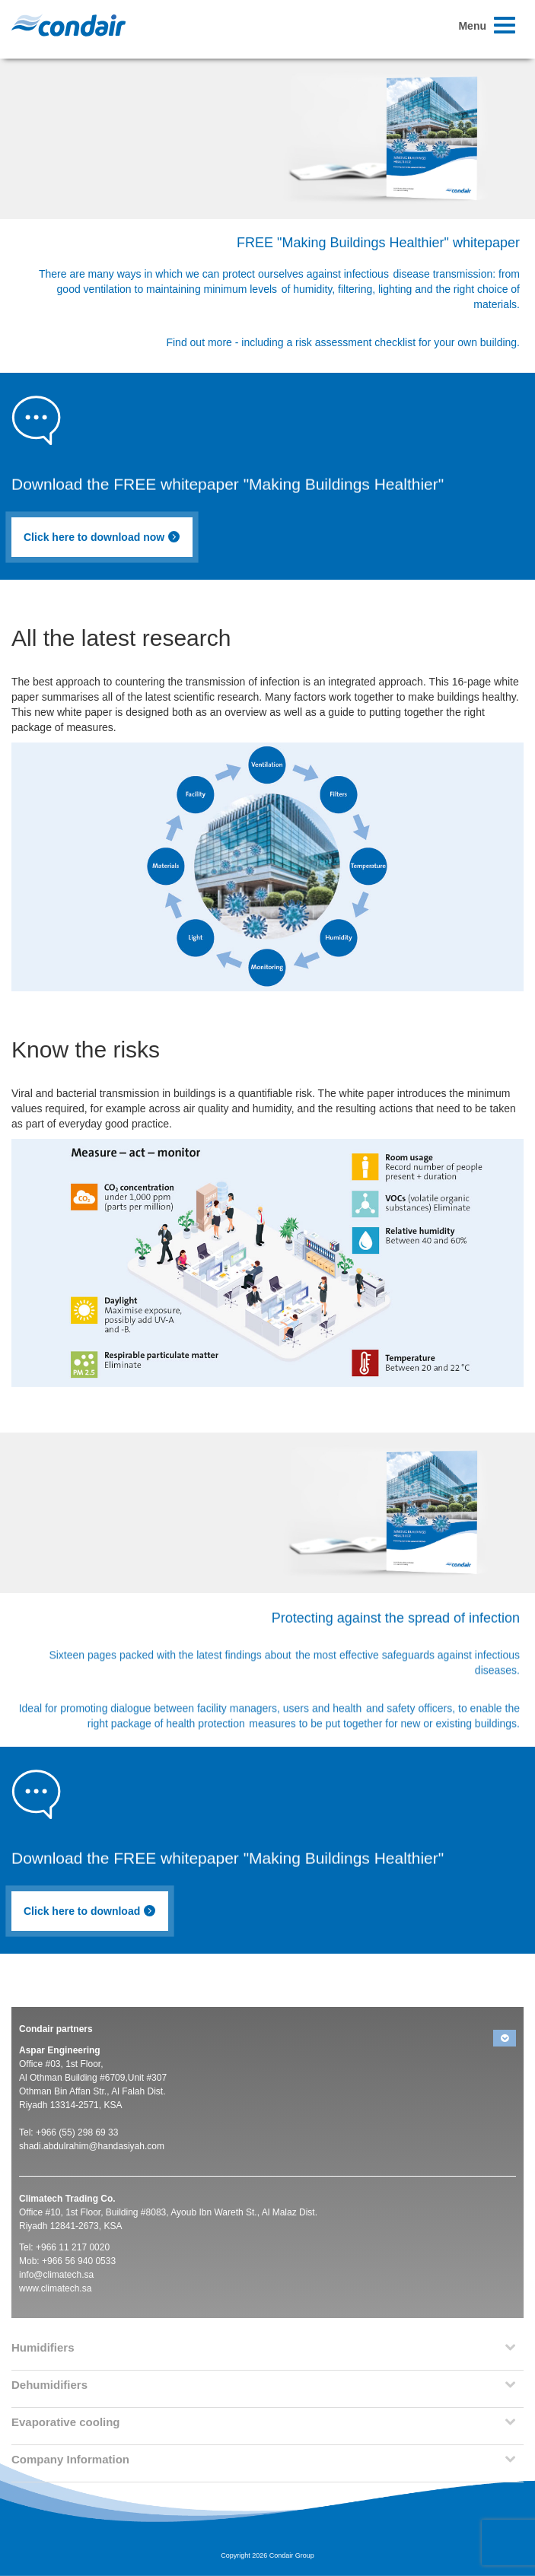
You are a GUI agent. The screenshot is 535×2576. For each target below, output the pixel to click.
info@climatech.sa (56, 2274)
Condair (68, 25)
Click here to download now (102, 537)
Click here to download (90, 1911)
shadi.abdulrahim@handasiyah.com (91, 2146)
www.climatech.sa (55, 2288)
